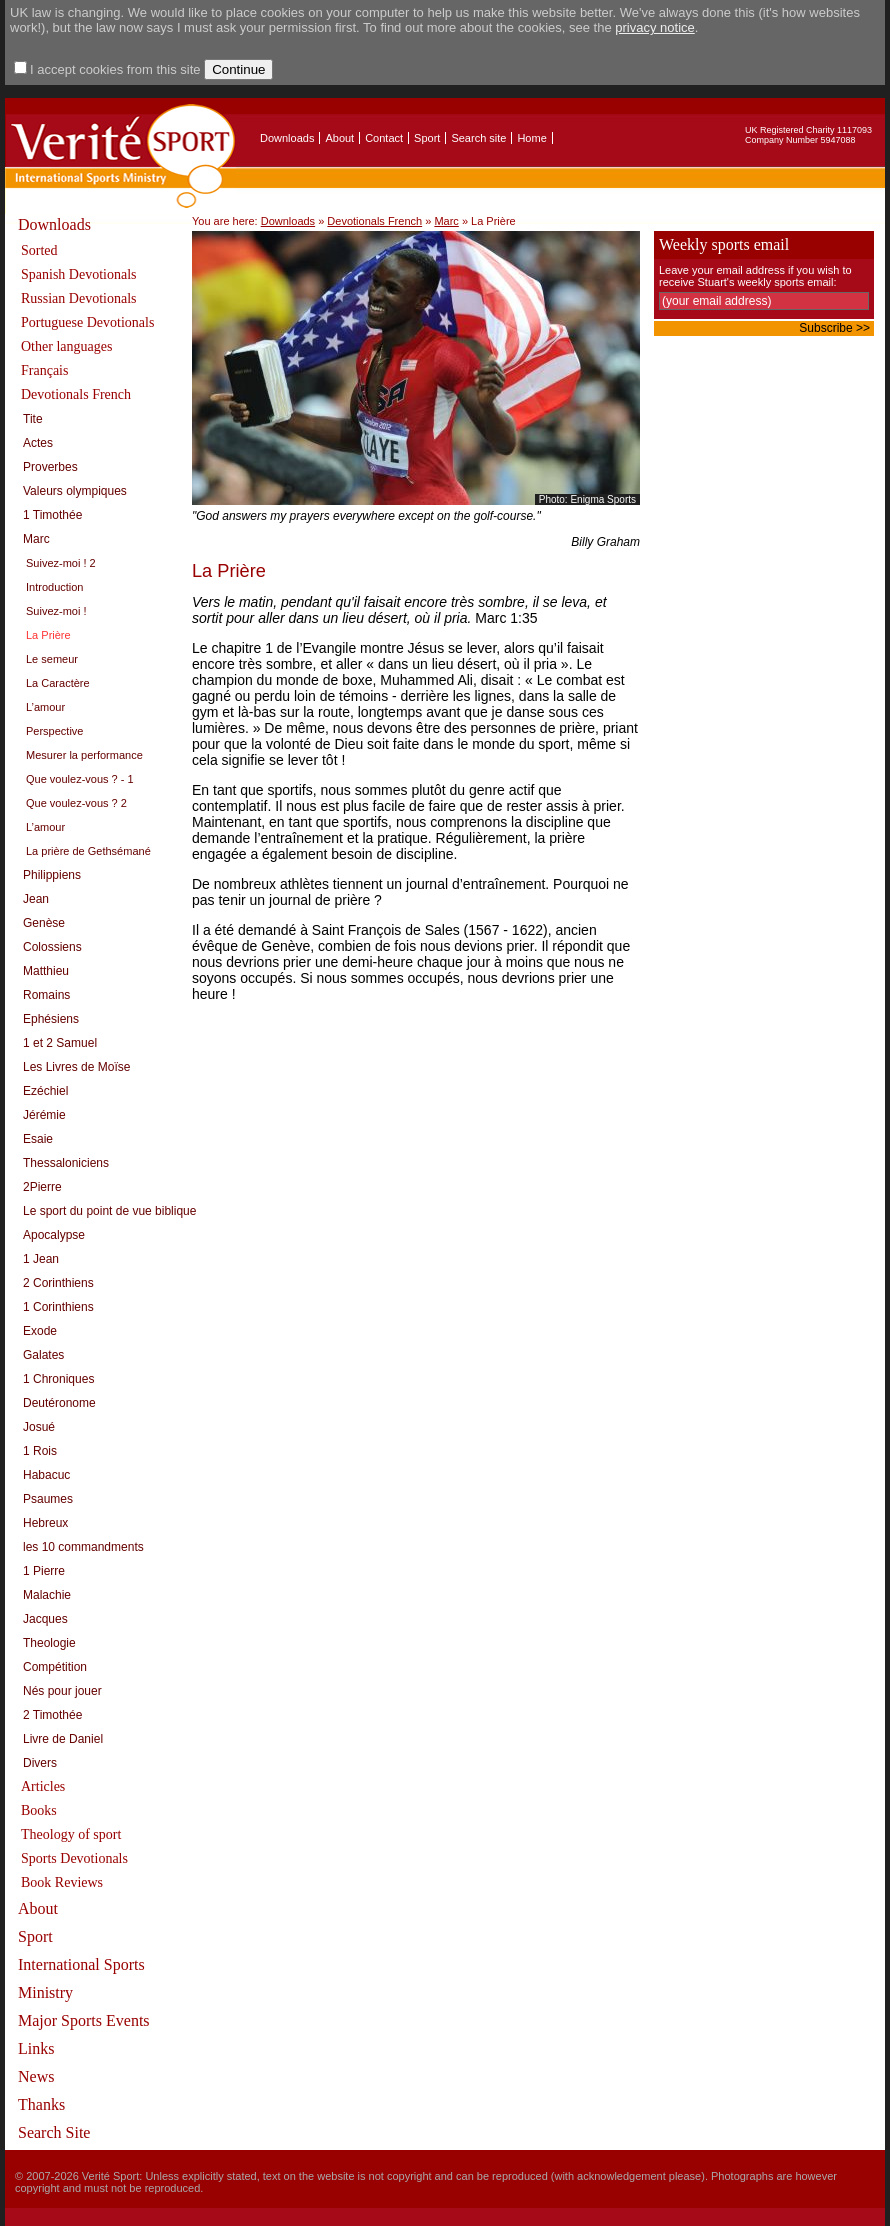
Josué (39, 1427)
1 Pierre (44, 1571)
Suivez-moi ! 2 (61, 563)
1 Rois (40, 1451)
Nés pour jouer (62, 1691)
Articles (43, 1786)
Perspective (54, 731)
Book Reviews (62, 1882)
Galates (43, 1355)
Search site (478, 138)
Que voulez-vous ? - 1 (80, 779)
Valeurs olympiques (75, 491)
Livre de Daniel (63, 1739)
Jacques (45, 1619)
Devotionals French (76, 394)
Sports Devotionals (74, 1858)
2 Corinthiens (58, 1283)
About (339, 138)
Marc (36, 539)
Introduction (54, 587)
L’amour (45, 707)
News (36, 2076)
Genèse (44, 923)
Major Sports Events (84, 2020)
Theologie (49, 1643)
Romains (46, 995)
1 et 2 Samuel (60, 1043)
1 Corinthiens (58, 1307)
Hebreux (45, 1523)
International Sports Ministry (81, 1978)
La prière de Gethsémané (88, 851)
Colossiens (52, 947)
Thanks (41, 2104)
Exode (40, 1331)
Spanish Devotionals (79, 274)
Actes (38, 443)
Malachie (47, 1595)
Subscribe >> (834, 328)
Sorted (39, 250)
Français (44, 370)
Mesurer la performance (84, 755)
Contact (384, 138)
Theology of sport (71, 1834)
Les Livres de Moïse (76, 1067)
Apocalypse (54, 1235)
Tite (33, 419)
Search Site (54, 2132)
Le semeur (52, 659)
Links (36, 2048)
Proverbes (50, 467)
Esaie (38, 1139)
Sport (427, 138)
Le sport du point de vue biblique (109, 1211)
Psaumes (48, 1499)
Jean (36, 899)
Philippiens (52, 875)
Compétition (55, 1667)
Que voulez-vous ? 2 (76, 803)
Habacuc (46, 1475)
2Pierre (42, 1187)
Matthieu (46, 971)
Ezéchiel (45, 1091)
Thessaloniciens (66, 1163)
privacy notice (654, 27)
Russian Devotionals (79, 298)
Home (531, 138)
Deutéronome (59, 1403)
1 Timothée (52, 515)
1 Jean (41, 1259)
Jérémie (44, 1115)
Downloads (287, 138)
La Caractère (58, 683)
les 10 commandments (83, 1547)
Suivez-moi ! (56, 611)
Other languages (66, 346)
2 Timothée (52, 1715)
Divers (40, 1763)
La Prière (48, 635)
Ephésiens (51, 1019)
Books (39, 1810)
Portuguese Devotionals (87, 322)
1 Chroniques (58, 1379)
